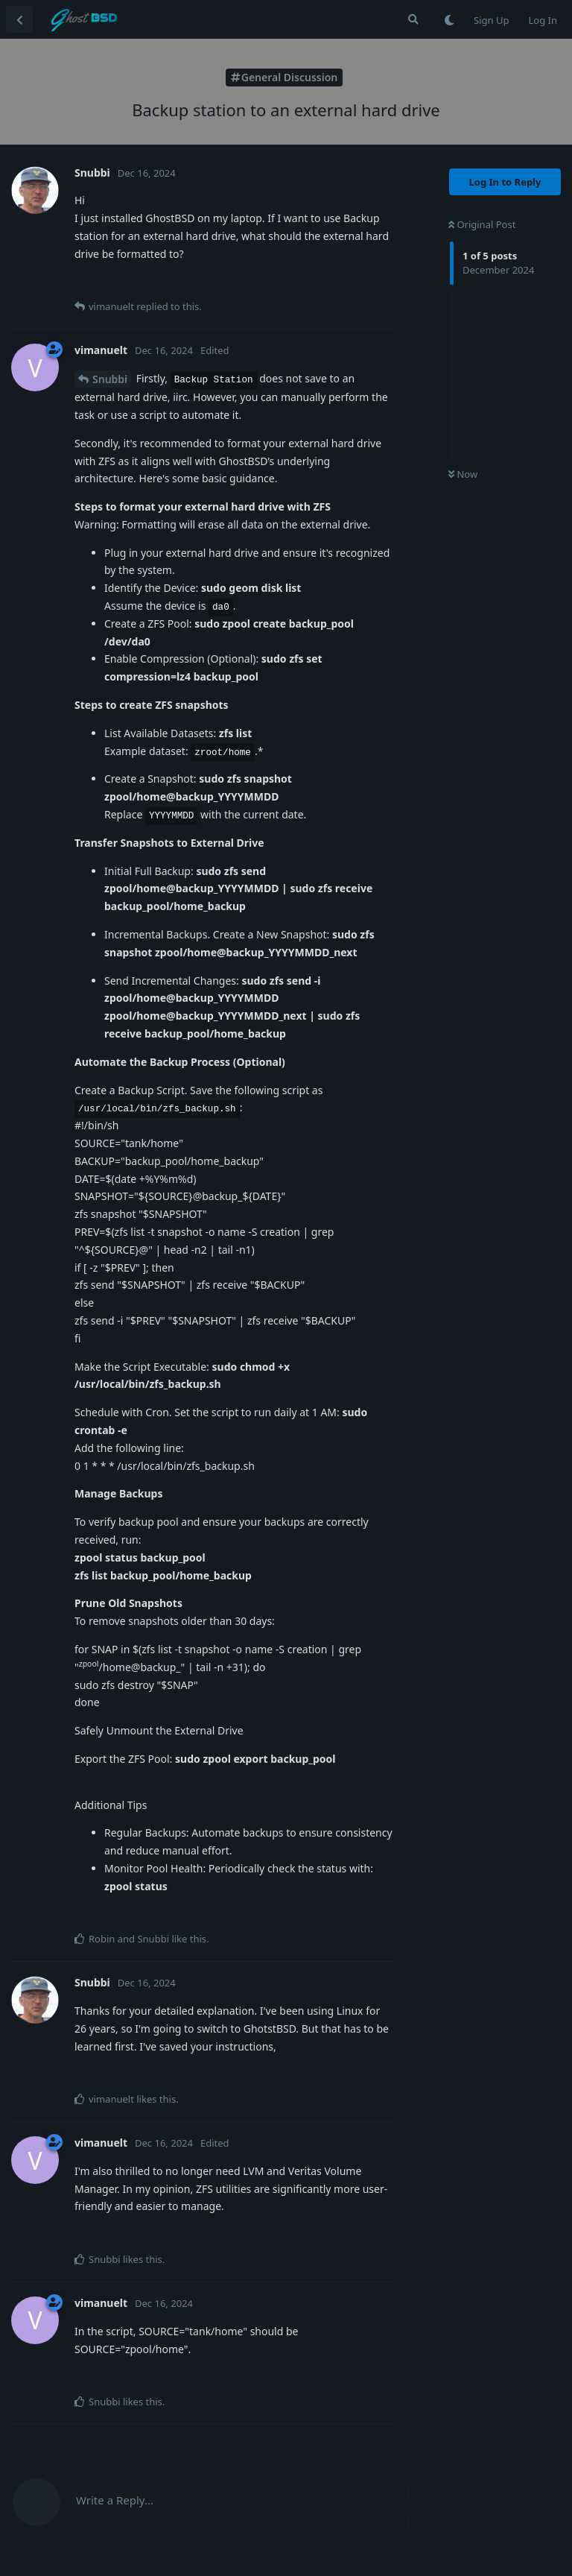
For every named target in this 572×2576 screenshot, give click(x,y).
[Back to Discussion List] (19, 19)
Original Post (481, 224)
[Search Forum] (413, 19)
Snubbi (109, 379)
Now (462, 474)
